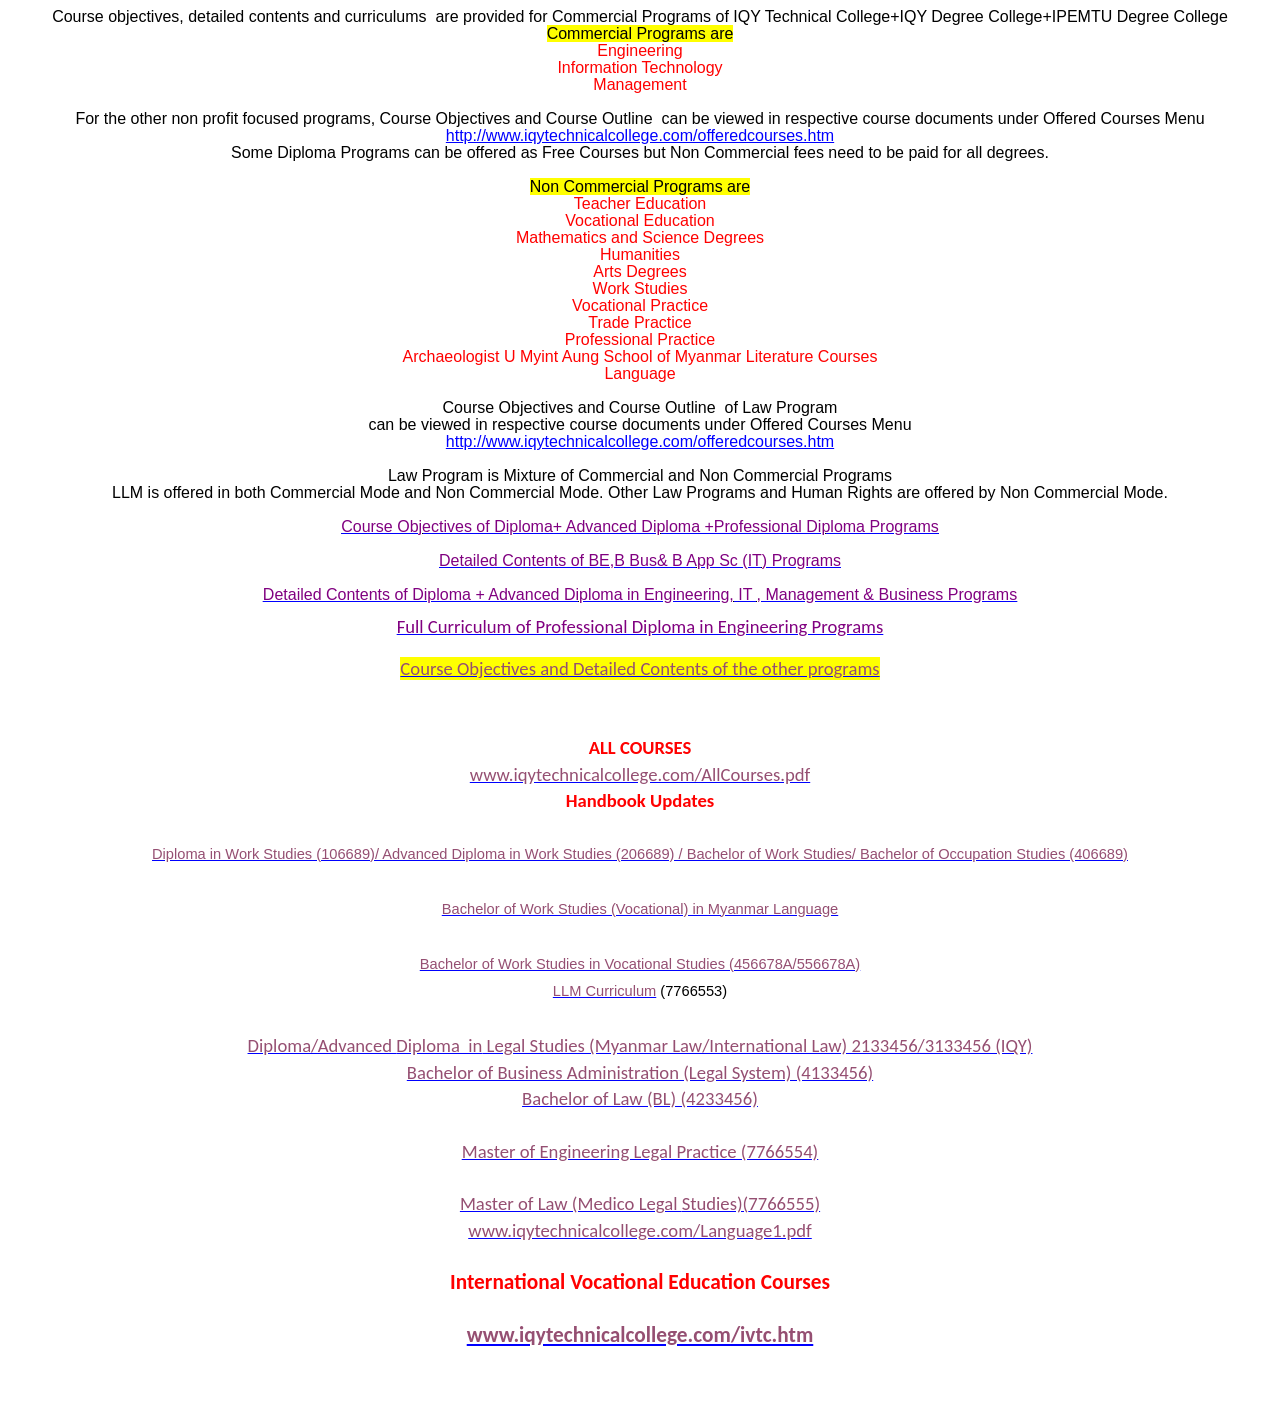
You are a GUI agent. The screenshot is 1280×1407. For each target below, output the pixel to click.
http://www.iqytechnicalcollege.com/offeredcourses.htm (640, 135)
